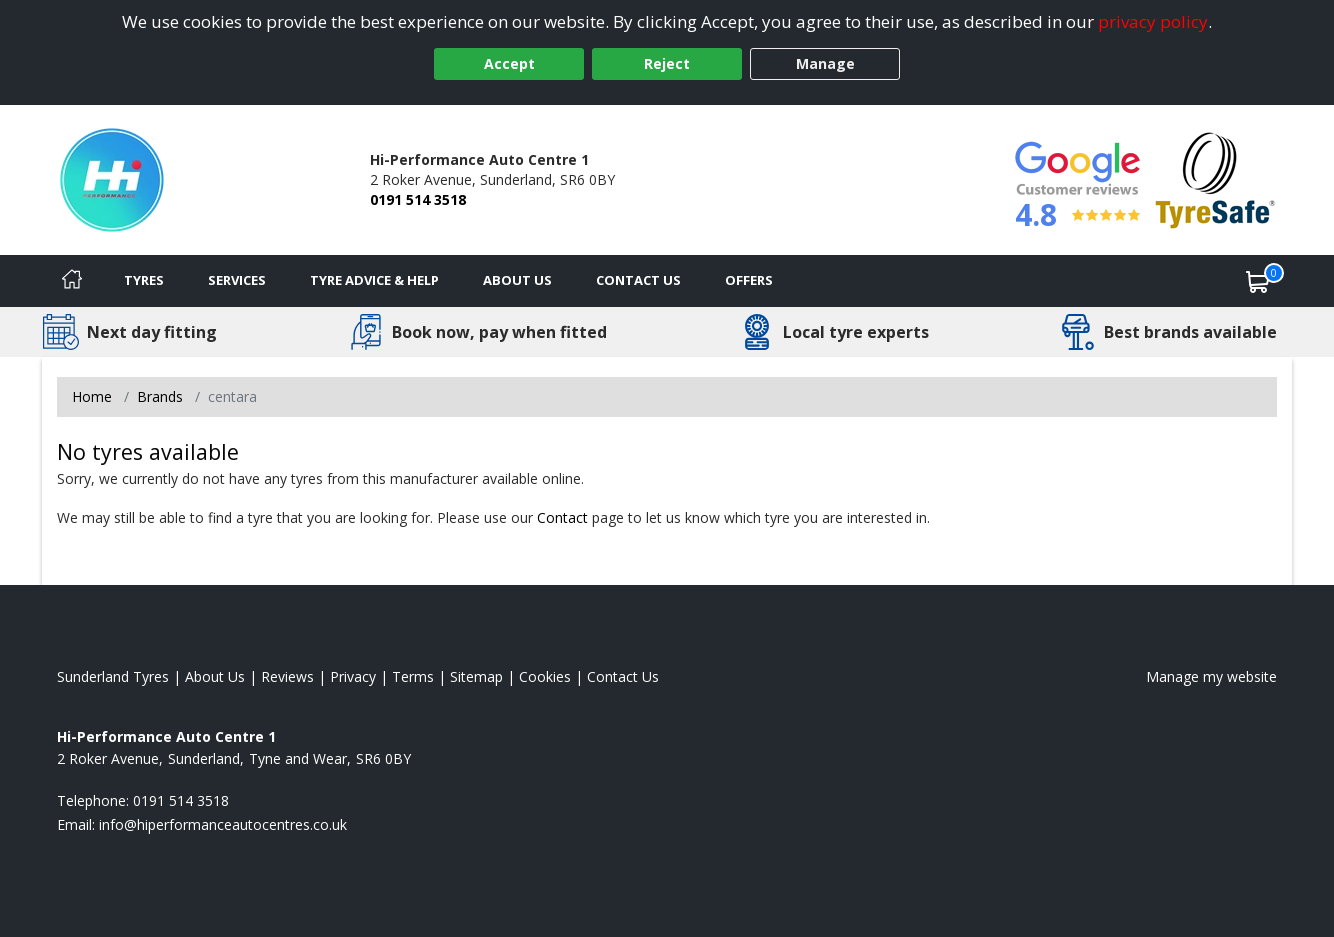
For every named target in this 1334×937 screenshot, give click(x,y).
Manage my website (1211, 676)
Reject (667, 63)
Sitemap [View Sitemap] (476, 676)
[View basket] (1258, 281)
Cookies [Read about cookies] (545, 676)
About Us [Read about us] (215, 676)
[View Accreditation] (1215, 178)
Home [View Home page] (92, 396)
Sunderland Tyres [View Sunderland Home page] (113, 676)
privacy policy (1153, 21)
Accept (509, 63)
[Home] (72, 281)
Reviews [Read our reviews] (287, 676)
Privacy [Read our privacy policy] (353, 676)
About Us (517, 280)
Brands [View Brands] (160, 396)
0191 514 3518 (418, 199)
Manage (825, 63)
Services (237, 280)
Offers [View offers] (749, 280)
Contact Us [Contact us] (638, 280)
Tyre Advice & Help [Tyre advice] (374, 280)
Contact (562, 517)
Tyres (144, 280)
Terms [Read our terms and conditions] (413, 676)
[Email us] (223, 824)
